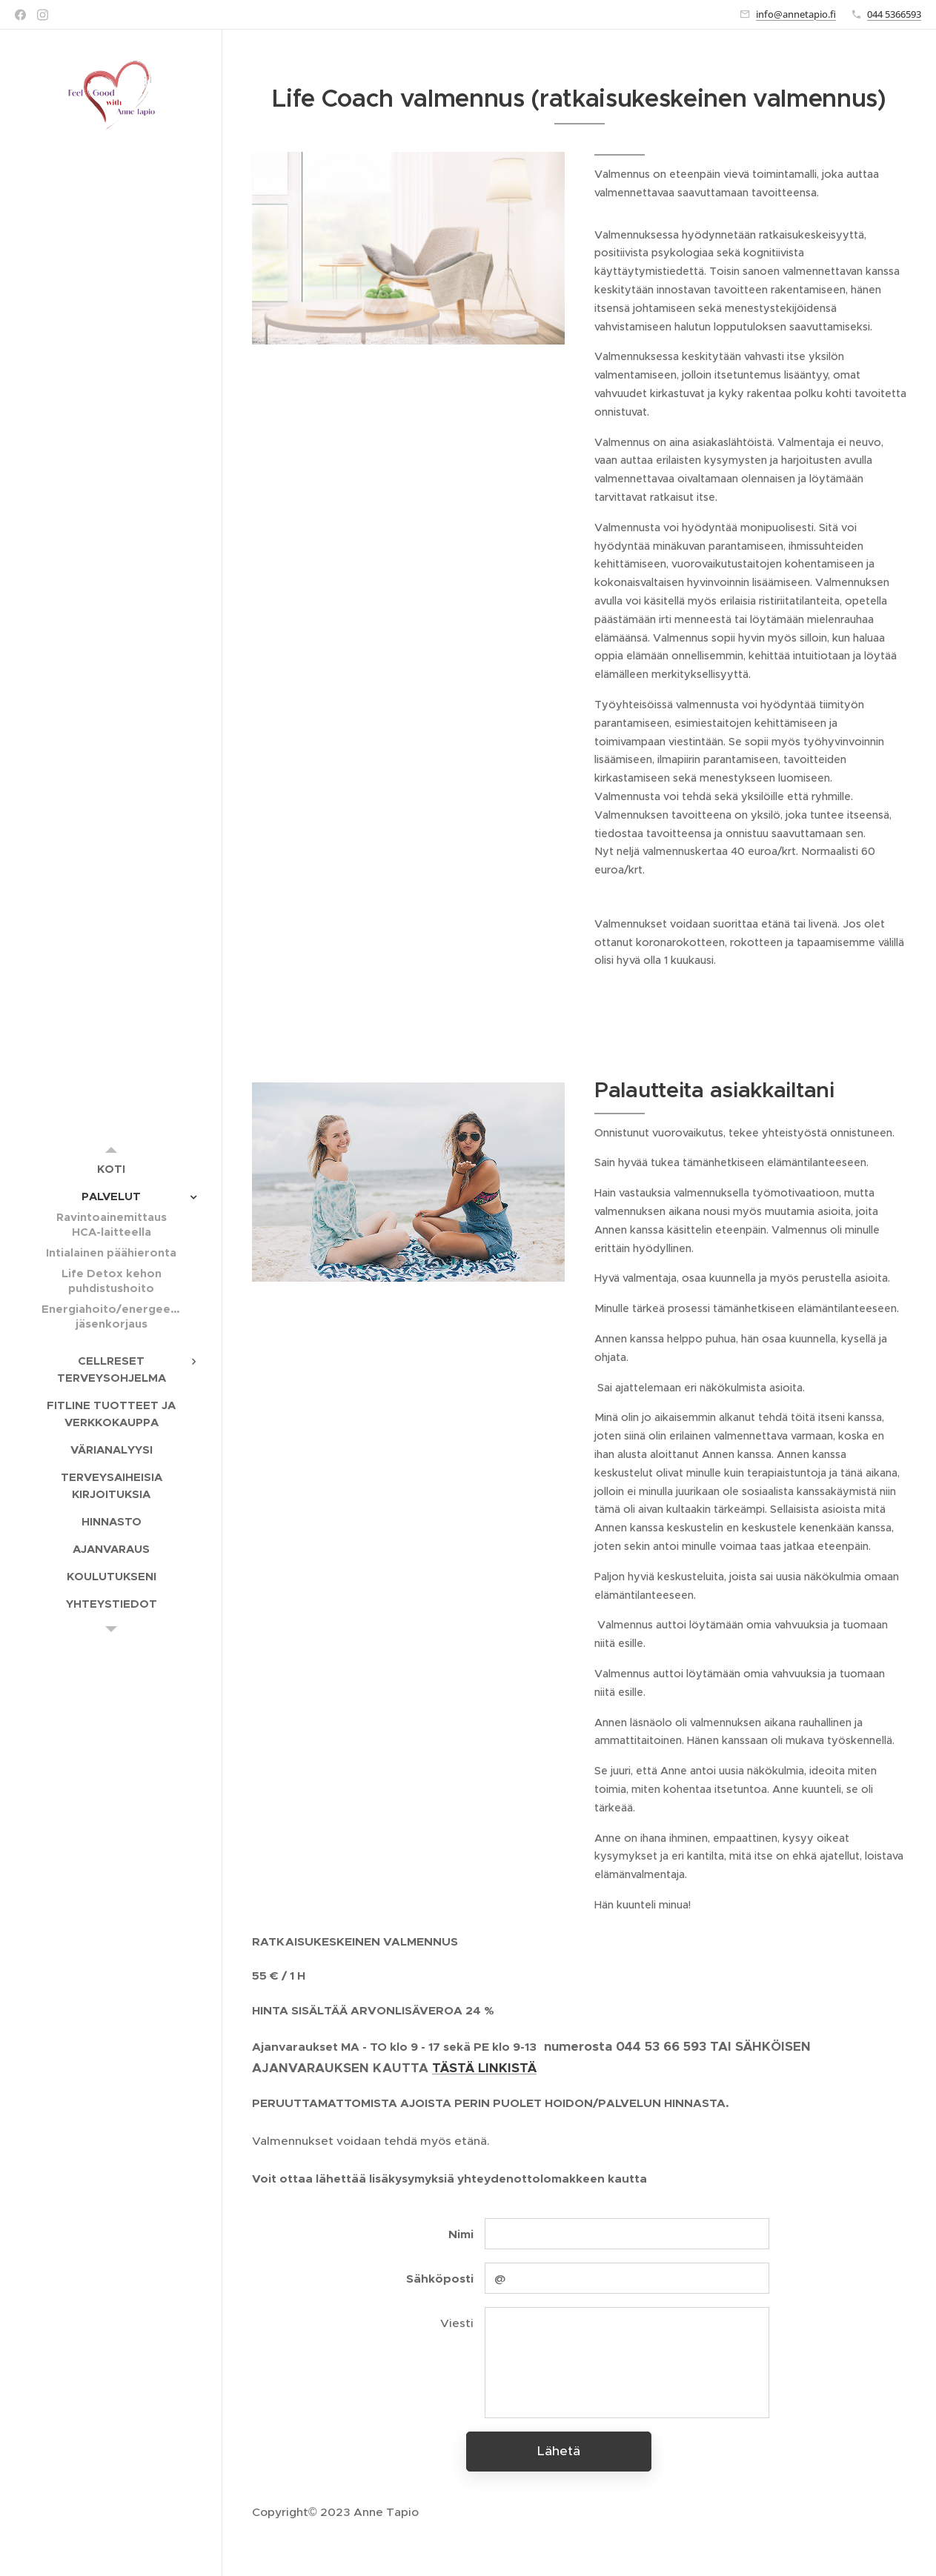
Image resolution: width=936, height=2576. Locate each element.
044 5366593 (894, 14)
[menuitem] (111, 1168)
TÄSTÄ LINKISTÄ (484, 2068)
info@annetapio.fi (796, 14)
